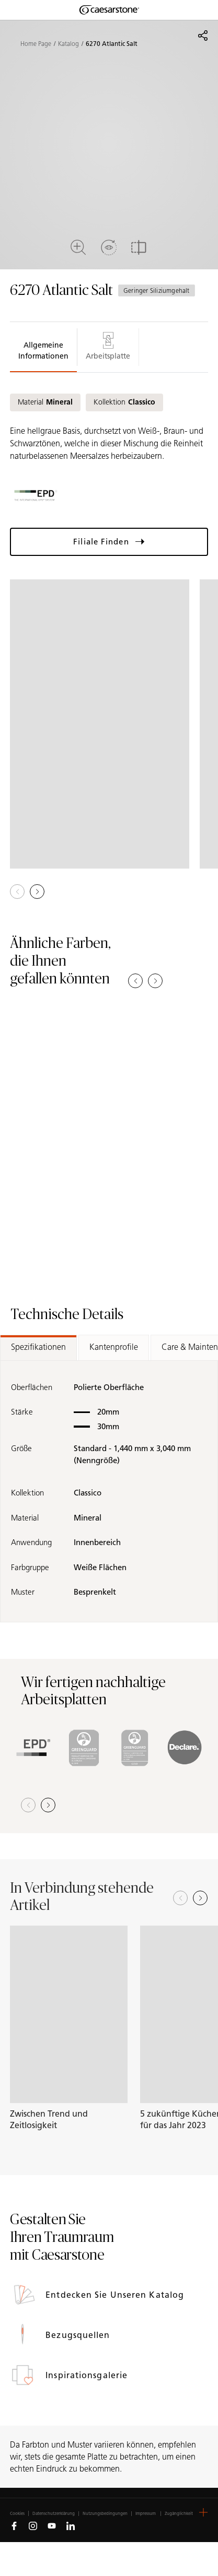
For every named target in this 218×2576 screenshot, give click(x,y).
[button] (37, 891)
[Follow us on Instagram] (33, 2525)
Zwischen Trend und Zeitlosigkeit (49, 2119)
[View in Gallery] (99, 724)
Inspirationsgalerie (87, 2375)
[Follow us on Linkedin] (70, 2525)
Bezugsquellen (78, 2335)
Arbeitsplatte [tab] (108, 346)
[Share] (203, 35)
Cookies (17, 2513)
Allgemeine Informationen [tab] (43, 351)
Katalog (68, 44)
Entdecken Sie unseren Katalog (116, 2295)
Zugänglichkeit (179, 2513)
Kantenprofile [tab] (113, 1347)
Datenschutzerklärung (53, 2513)
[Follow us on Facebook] (14, 2525)
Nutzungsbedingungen (105, 2513)
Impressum (146, 2513)
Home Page (35, 44)
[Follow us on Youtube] (52, 2525)
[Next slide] (200, 1898)
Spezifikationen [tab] (38, 1347)
